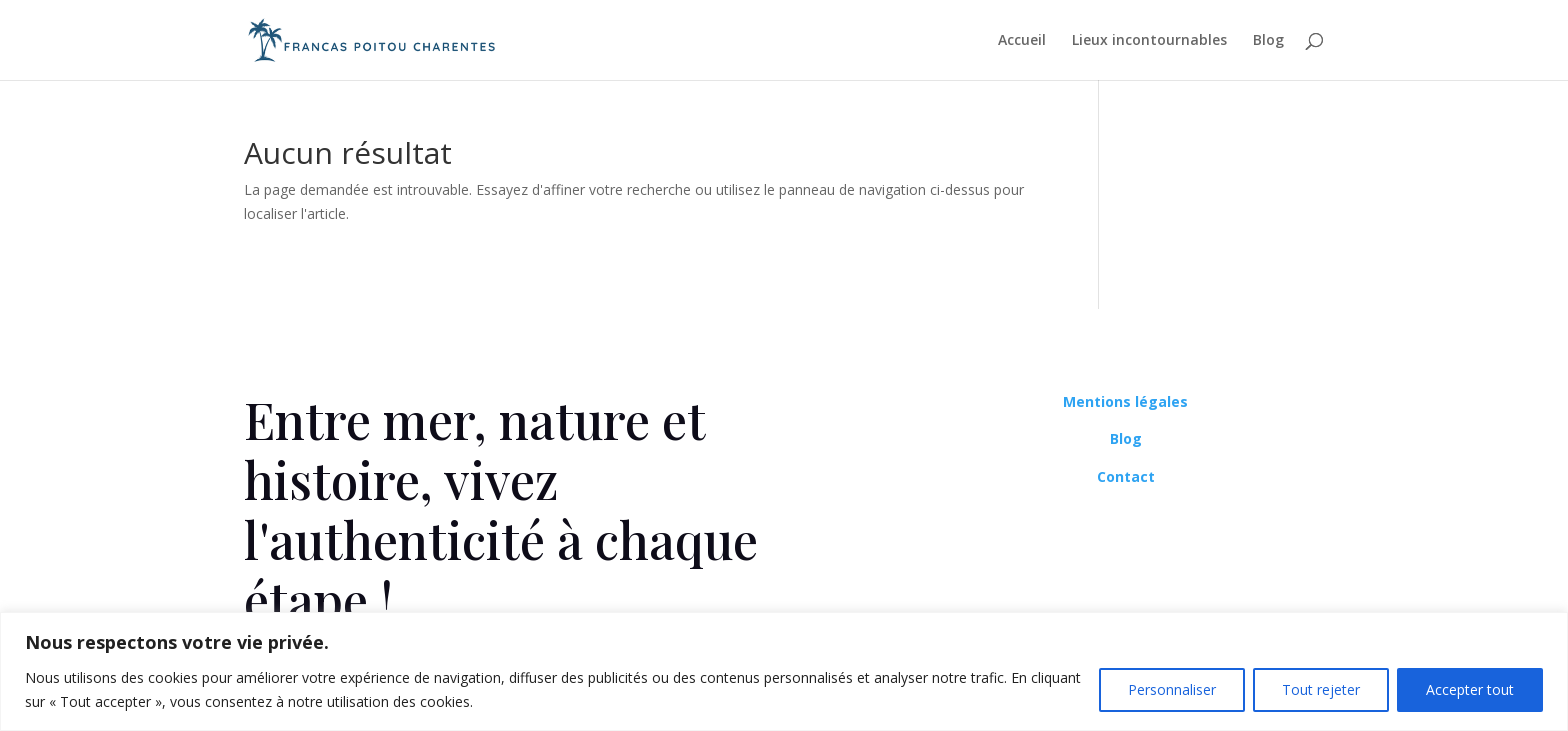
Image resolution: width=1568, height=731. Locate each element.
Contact (1126, 476)
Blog (1268, 41)
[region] (784, 671)
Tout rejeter (1321, 689)
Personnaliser (1172, 689)
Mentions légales (1125, 401)
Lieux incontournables (1149, 41)
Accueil (1022, 41)
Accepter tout (1470, 689)
